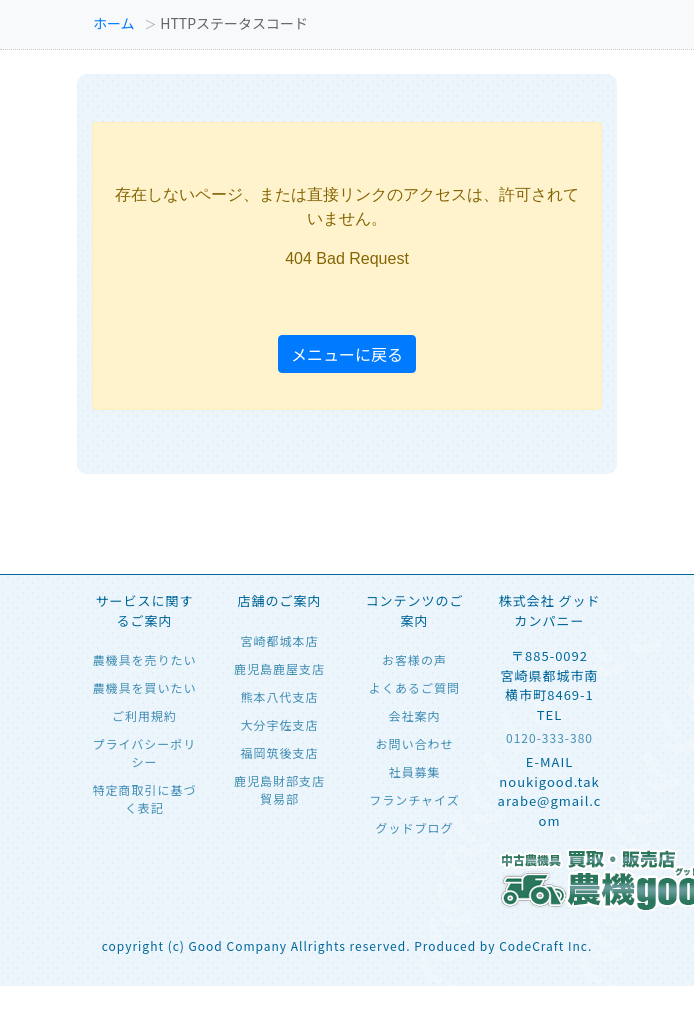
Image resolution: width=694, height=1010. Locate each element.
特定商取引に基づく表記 (144, 798)
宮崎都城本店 (279, 640)
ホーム (114, 23)
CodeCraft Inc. (545, 945)
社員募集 (414, 771)
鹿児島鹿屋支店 (279, 668)
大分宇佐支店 (279, 724)
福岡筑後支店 (279, 752)
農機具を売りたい (144, 659)
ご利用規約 (144, 715)
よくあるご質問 (414, 687)
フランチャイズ (414, 799)
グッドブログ (414, 827)
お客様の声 (414, 659)
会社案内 (414, 715)
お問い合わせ (414, 743)
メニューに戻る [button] (347, 354)
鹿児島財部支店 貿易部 (279, 789)
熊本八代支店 (279, 696)
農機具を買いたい (144, 687)
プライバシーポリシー (145, 752)
